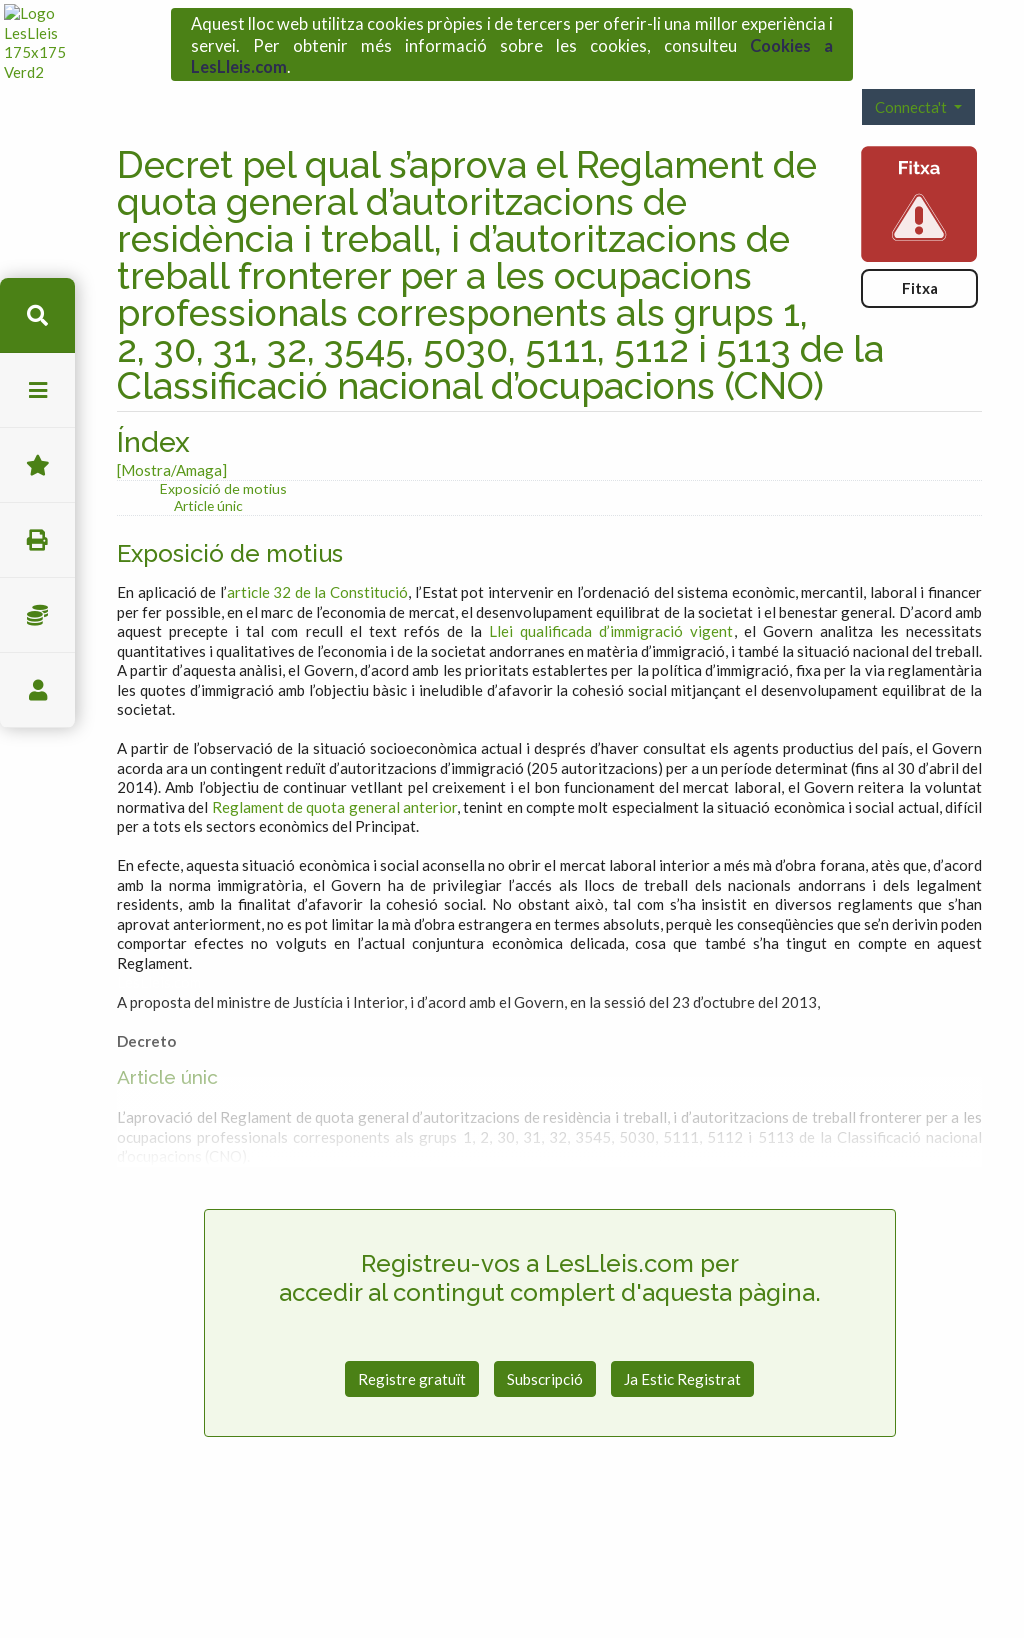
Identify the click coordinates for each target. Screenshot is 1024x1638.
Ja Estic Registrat (682, 1343)
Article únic (208, 470)
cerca (37, 315)
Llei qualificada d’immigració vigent (611, 596)
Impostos (37, 615)
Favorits (37, 465)
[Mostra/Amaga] (172, 435)
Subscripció (545, 1343)
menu (37, 390)
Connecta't (912, 72)
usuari (37, 690)
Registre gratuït (412, 1343)
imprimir (37, 540)
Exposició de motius (223, 453)
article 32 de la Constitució (317, 557)
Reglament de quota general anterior (334, 772)
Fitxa (920, 253)
